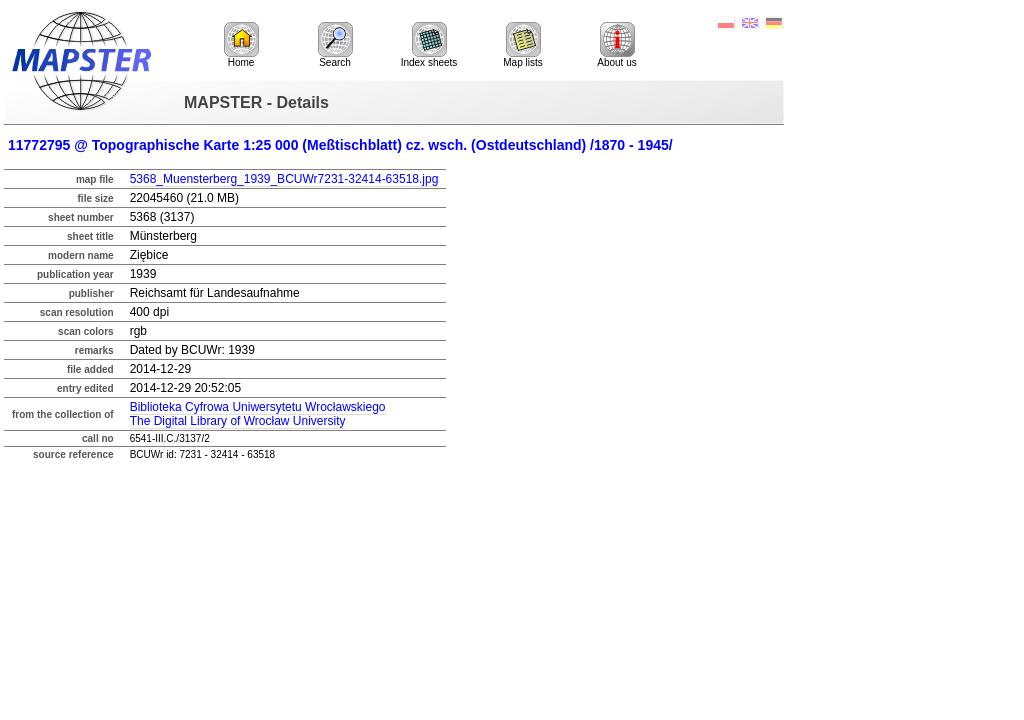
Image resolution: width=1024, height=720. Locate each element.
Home (241, 45)
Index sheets (429, 45)
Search (335, 45)
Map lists (522, 45)
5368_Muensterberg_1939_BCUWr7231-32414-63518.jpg (284, 179)
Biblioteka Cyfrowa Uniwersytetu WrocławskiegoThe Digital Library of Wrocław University (258, 414)
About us (616, 45)
